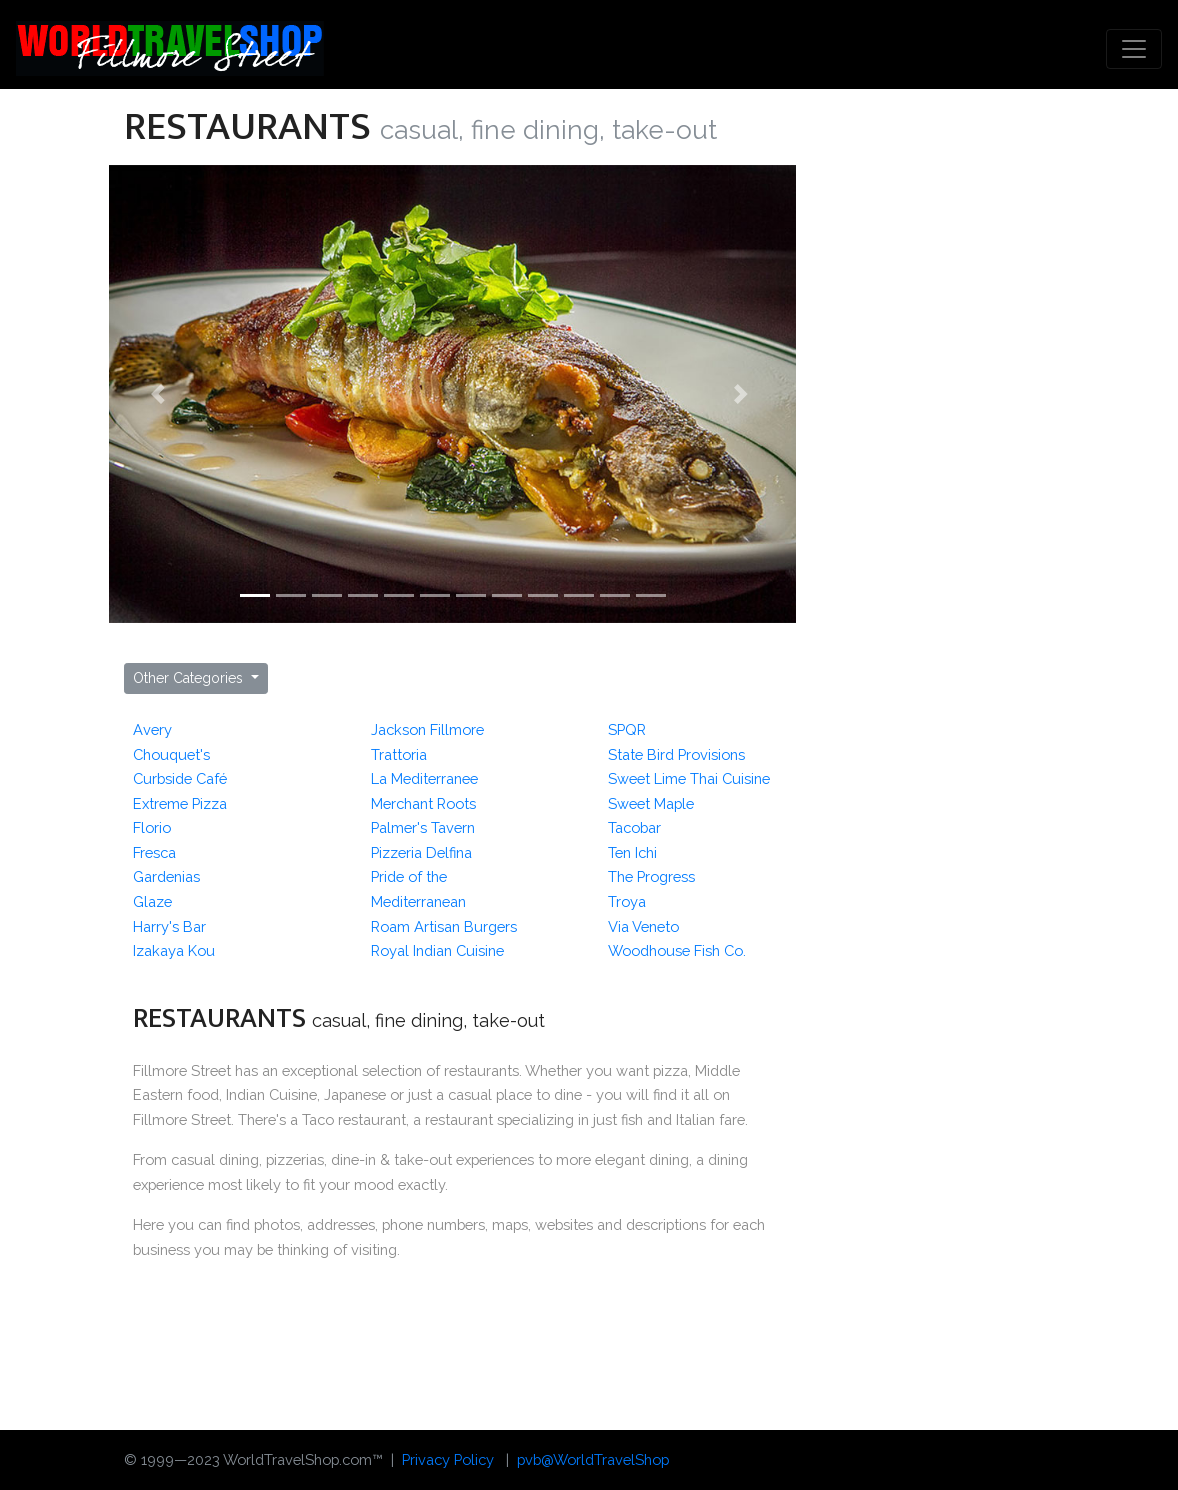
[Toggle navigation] (1134, 49)
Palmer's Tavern (423, 827)
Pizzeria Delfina (421, 852)
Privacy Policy (448, 1459)
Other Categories (190, 678)
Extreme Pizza (180, 803)
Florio (152, 827)
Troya (627, 901)
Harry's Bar (169, 926)
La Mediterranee (424, 778)
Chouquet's (171, 754)
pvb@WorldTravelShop (593, 1459)
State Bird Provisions (676, 754)
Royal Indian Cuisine (437, 950)
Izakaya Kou (174, 950)
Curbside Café (180, 778)
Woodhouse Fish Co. (677, 950)
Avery (152, 729)
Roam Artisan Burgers (444, 926)
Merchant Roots (423, 803)
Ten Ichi (632, 852)
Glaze (152, 901)
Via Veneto (643, 926)
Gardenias (166, 876)
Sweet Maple (651, 803)
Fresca (154, 852)
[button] (160, 394)
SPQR (627, 729)
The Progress (651, 876)
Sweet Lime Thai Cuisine (689, 778)
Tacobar (634, 827)
